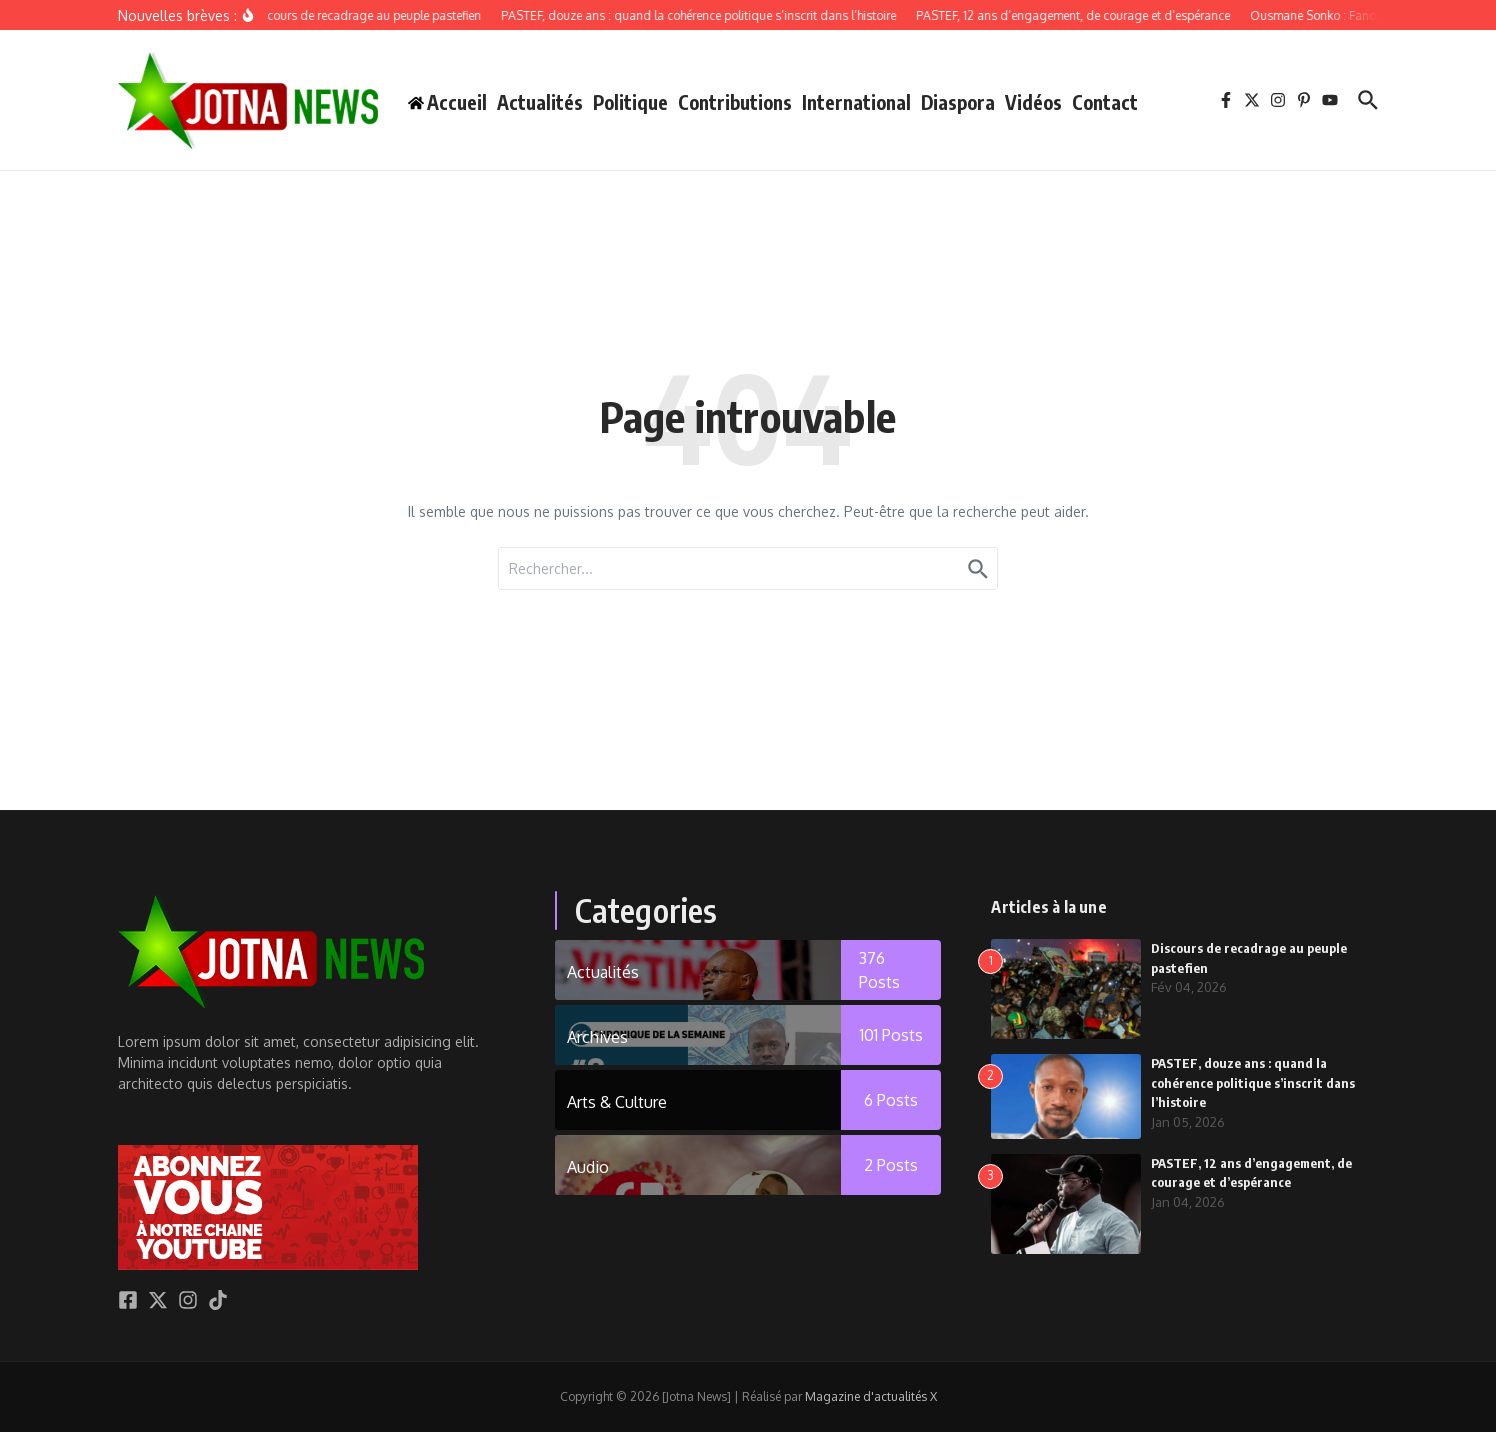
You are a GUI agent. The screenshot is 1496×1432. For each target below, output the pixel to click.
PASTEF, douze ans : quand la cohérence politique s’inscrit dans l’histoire (1253, 1082)
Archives (597, 1037)
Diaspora (958, 102)
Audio (588, 1167)
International (856, 102)
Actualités (540, 102)
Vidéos (1033, 102)
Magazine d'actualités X (871, 1396)
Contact (1105, 102)
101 (891, 1035)
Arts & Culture (617, 1102)
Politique (630, 102)
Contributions (735, 102)
